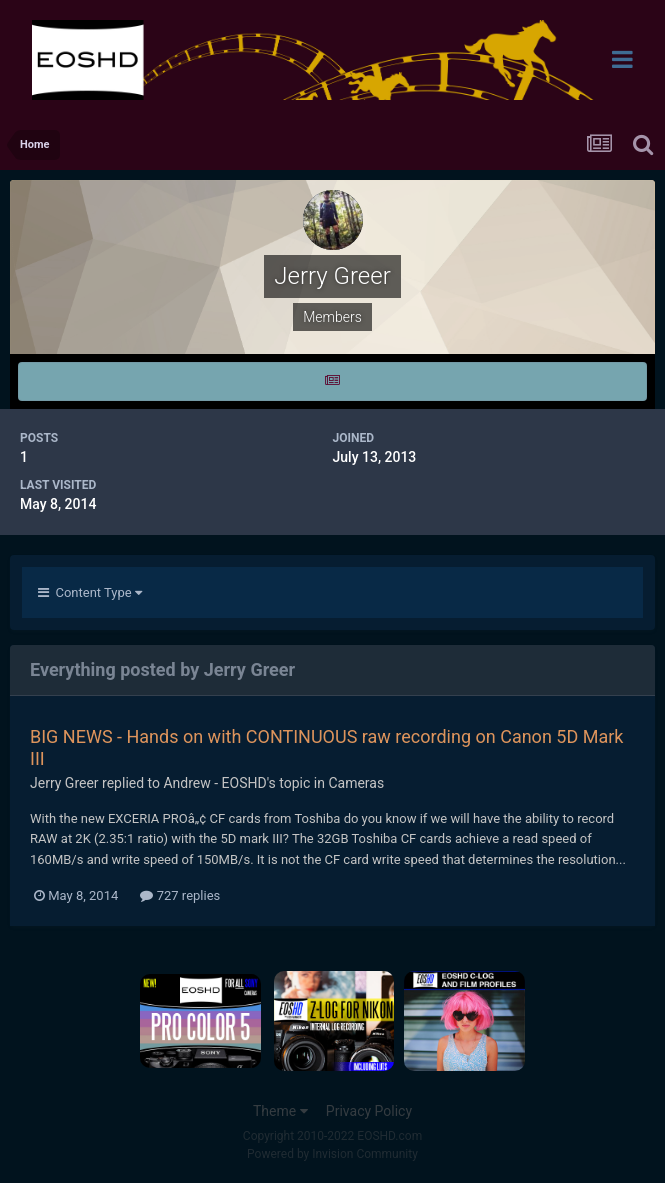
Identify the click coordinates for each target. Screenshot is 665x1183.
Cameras (356, 783)
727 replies (180, 895)
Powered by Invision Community (332, 1154)
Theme (280, 1111)
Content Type (90, 592)
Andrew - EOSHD (214, 783)
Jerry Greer (64, 783)
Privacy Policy (369, 1111)
